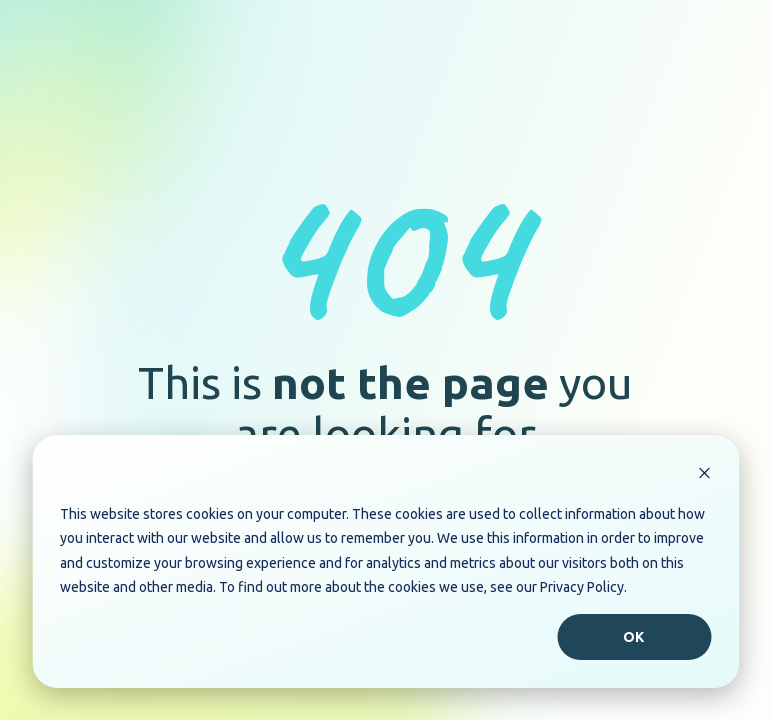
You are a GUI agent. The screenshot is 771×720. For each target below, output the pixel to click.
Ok (634, 637)
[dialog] (385, 561)
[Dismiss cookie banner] (704, 475)
